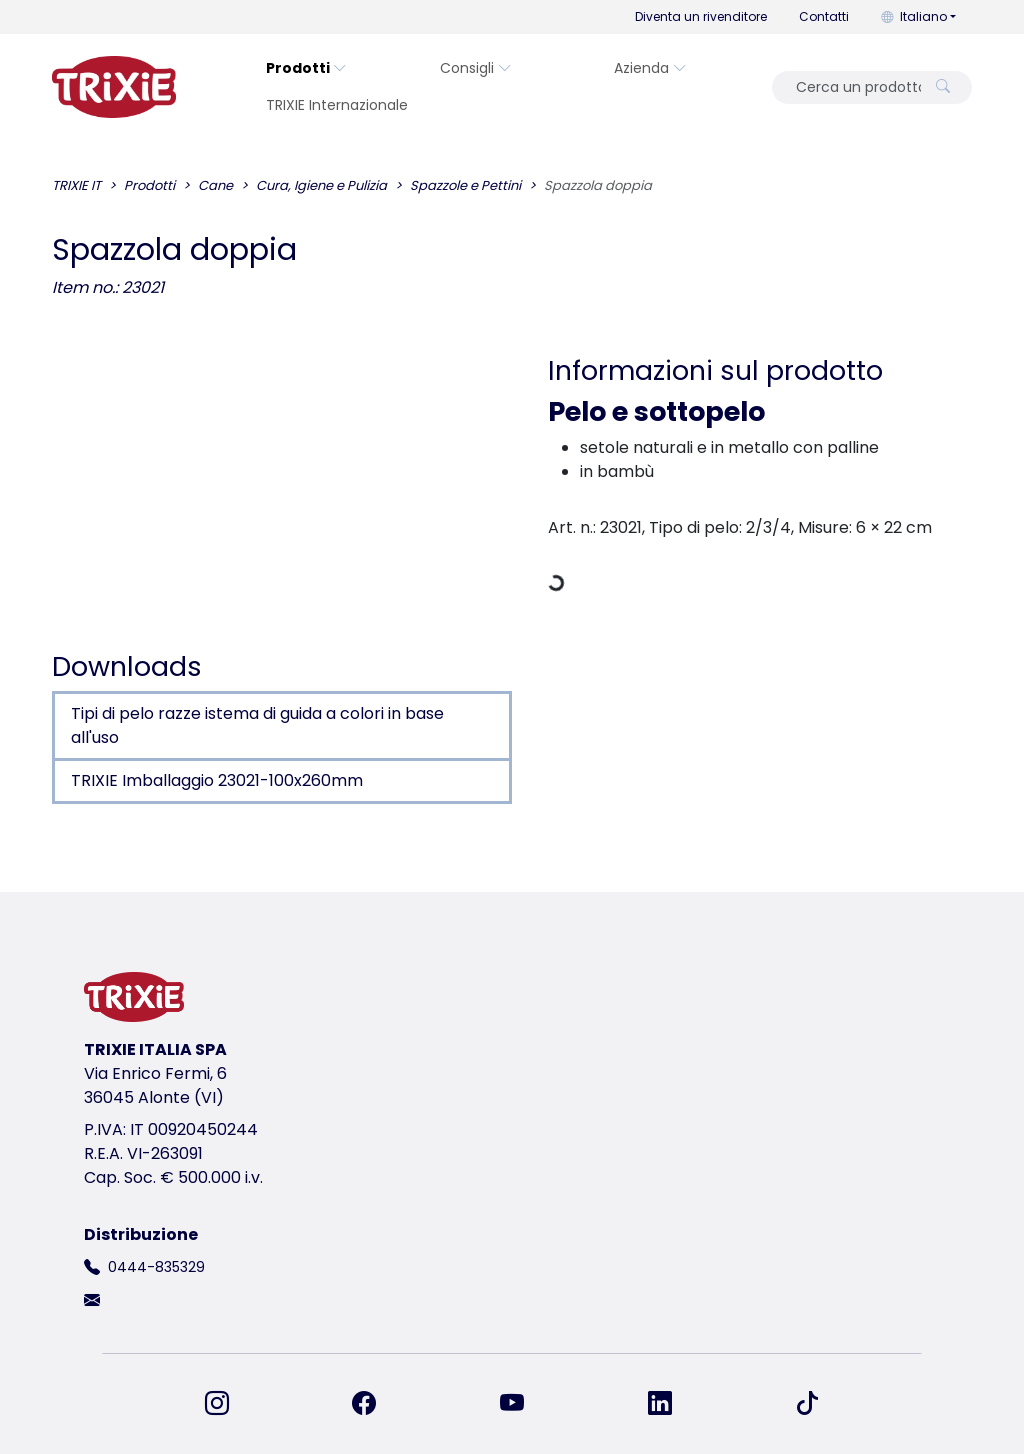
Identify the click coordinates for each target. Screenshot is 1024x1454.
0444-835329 (156, 1267)
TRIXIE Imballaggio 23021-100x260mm (217, 780)
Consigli (476, 68)
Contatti (824, 16)
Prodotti (306, 68)
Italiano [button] (914, 16)
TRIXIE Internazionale (337, 105)
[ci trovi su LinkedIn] (672, 1404)
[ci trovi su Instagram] (229, 1404)
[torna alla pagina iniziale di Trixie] (114, 87)
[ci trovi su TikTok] (807, 1404)
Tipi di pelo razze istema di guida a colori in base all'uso (257, 725)
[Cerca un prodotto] (852, 87)
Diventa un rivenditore (701, 16)
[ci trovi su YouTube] (524, 1404)
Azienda (650, 68)
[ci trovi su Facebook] (376, 1404)
